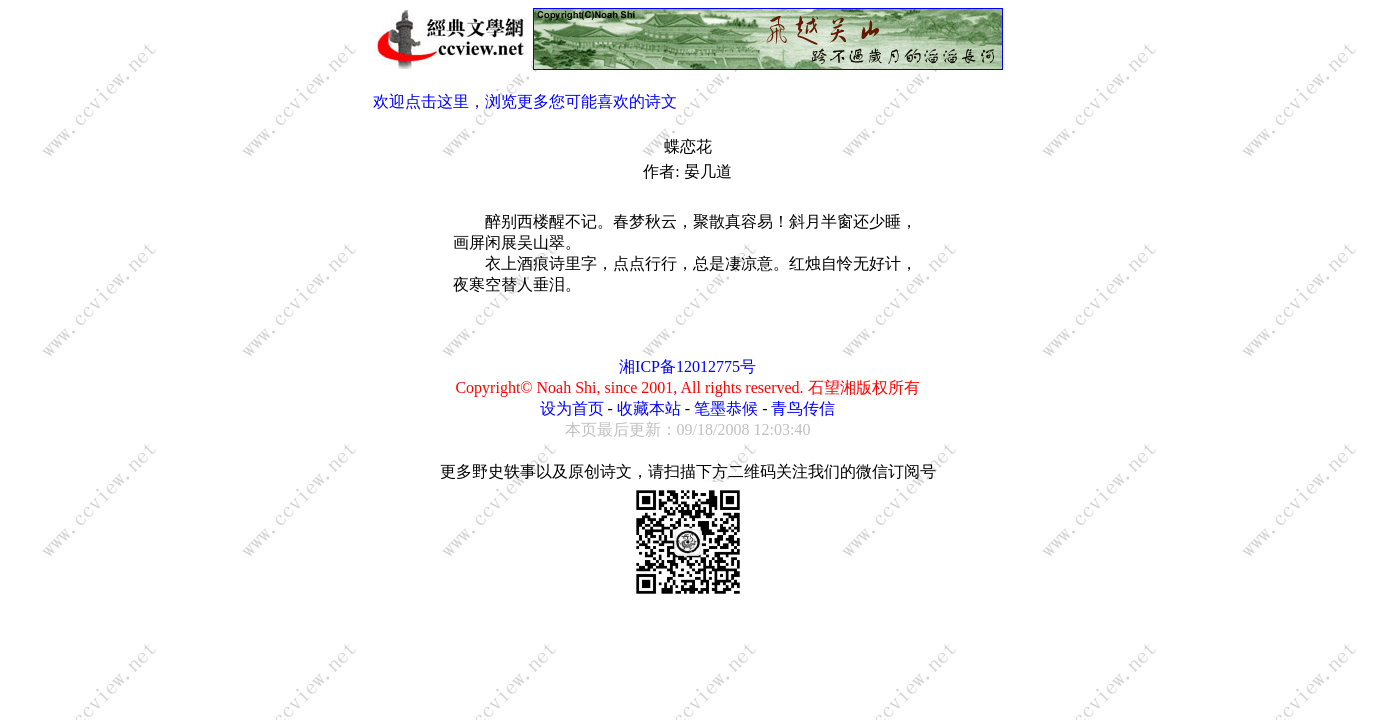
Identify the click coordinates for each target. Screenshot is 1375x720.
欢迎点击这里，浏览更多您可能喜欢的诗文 (525, 101)
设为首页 (572, 408)
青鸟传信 (803, 408)
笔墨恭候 (726, 408)
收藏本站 (649, 408)
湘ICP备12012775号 (687, 366)
